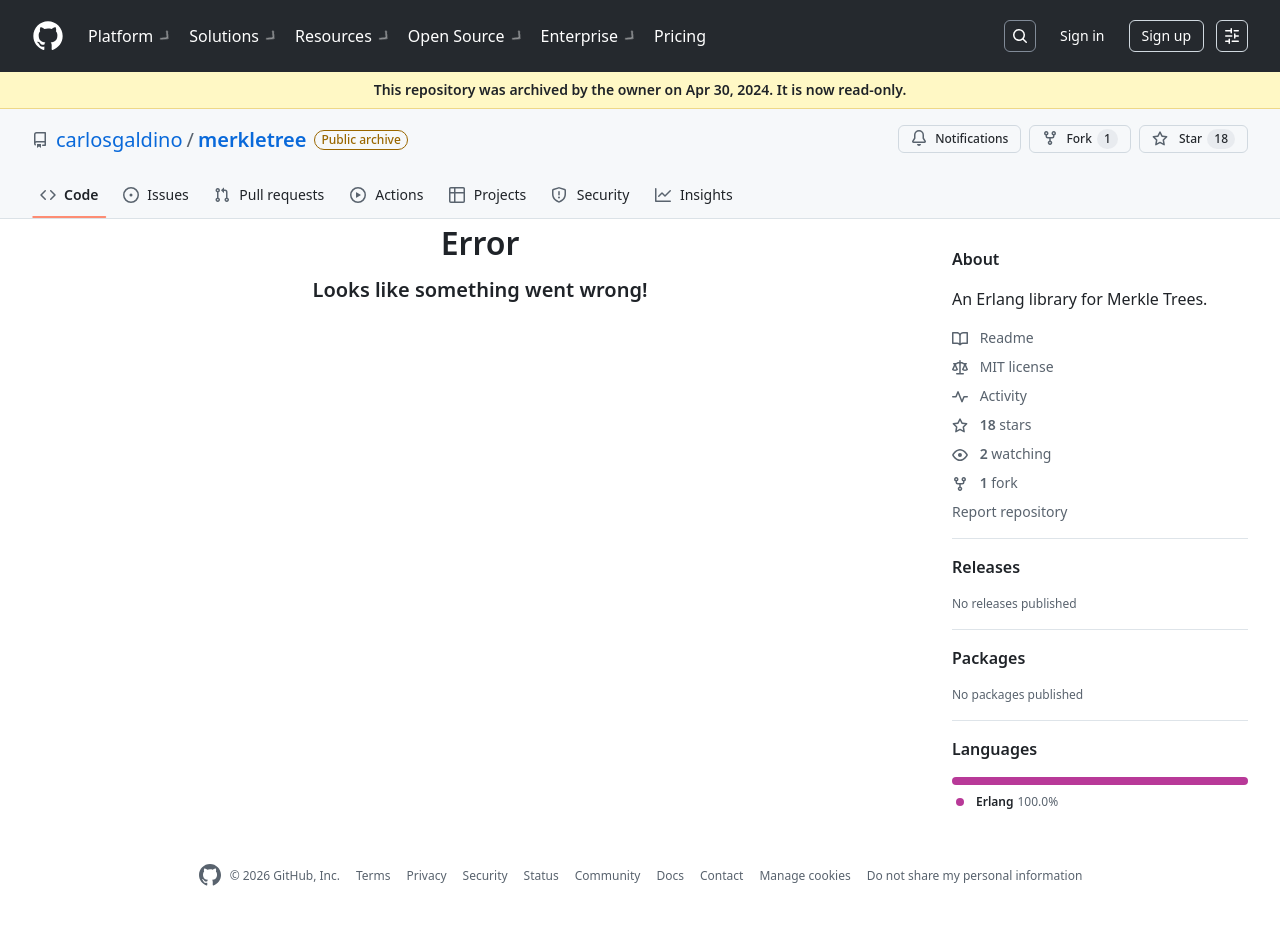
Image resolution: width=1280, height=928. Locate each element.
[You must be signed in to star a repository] (1193, 139)
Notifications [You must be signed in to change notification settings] (959, 138)
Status (541, 875)
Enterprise (589, 36)
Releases (986, 567)
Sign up (1166, 35)
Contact (721, 875)
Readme (993, 337)
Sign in (1082, 35)
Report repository (1009, 511)
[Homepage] (48, 36)
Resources (343, 36)
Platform (130, 36)
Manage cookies (804, 875)
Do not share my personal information (975, 875)
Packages (988, 658)
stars (991, 424)
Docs (670, 875)
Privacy (427, 875)
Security (485, 875)
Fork (1079, 139)
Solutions (234, 36)
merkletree (252, 139)
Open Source (466, 36)
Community (608, 875)
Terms (373, 875)
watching (1001, 453)
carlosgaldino (119, 139)
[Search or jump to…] (1020, 36)
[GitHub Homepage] (210, 875)
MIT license (1003, 366)
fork (985, 482)
